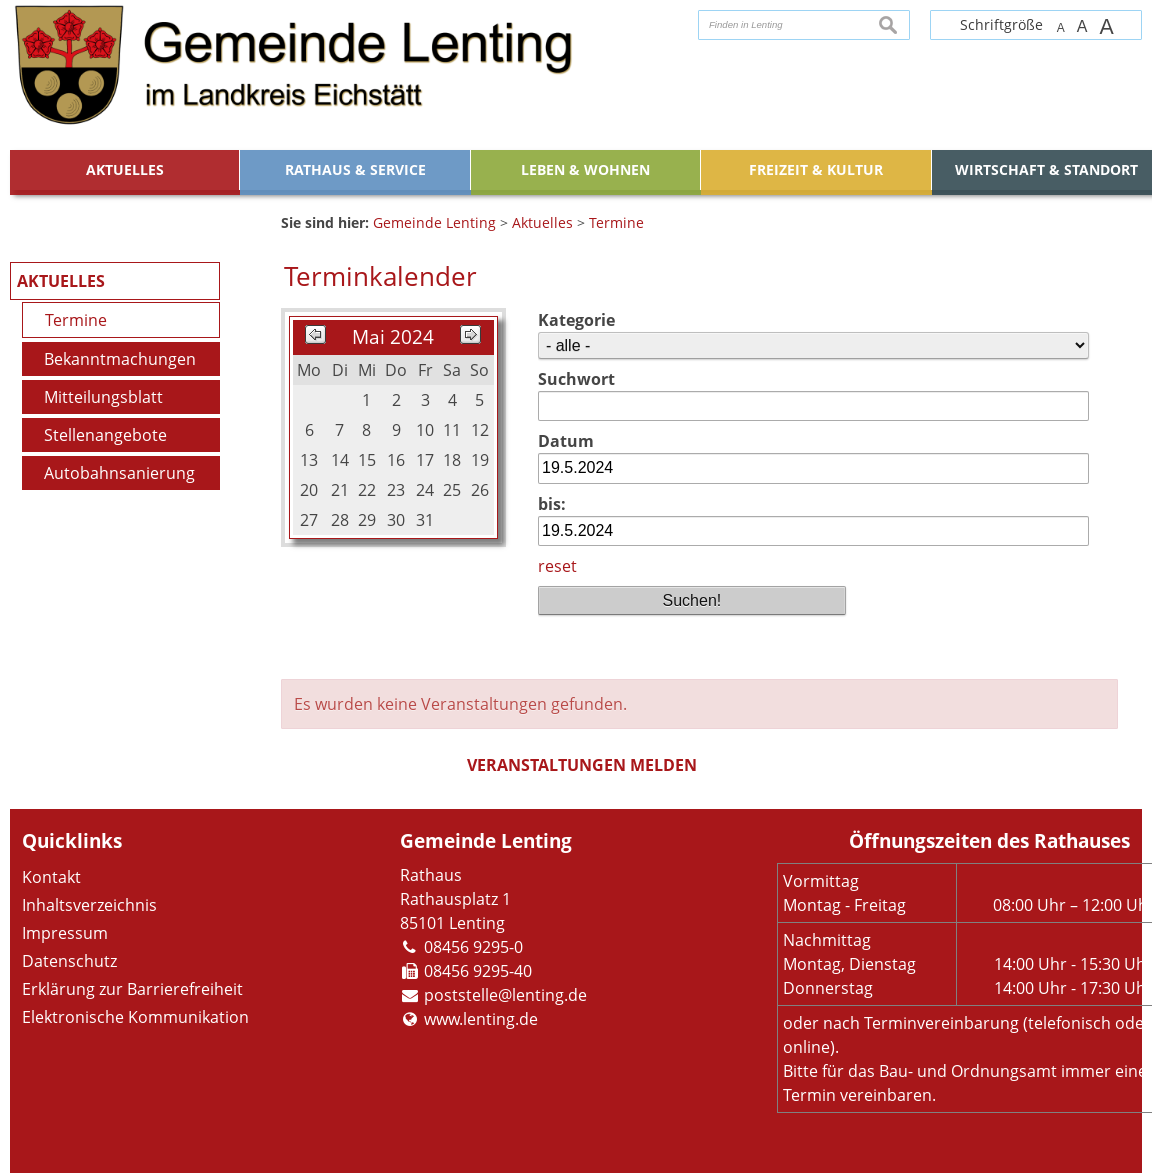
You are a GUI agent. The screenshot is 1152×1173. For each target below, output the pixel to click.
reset (557, 566)
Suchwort (576, 379)
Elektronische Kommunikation (135, 1017)
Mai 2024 (393, 336)
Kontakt (51, 877)
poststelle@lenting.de (505, 995)
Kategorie (576, 320)
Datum (566, 441)
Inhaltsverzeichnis (89, 905)
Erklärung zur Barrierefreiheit (132, 989)
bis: (552, 504)
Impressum (65, 933)
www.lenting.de (481, 1019)
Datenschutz (69, 961)
